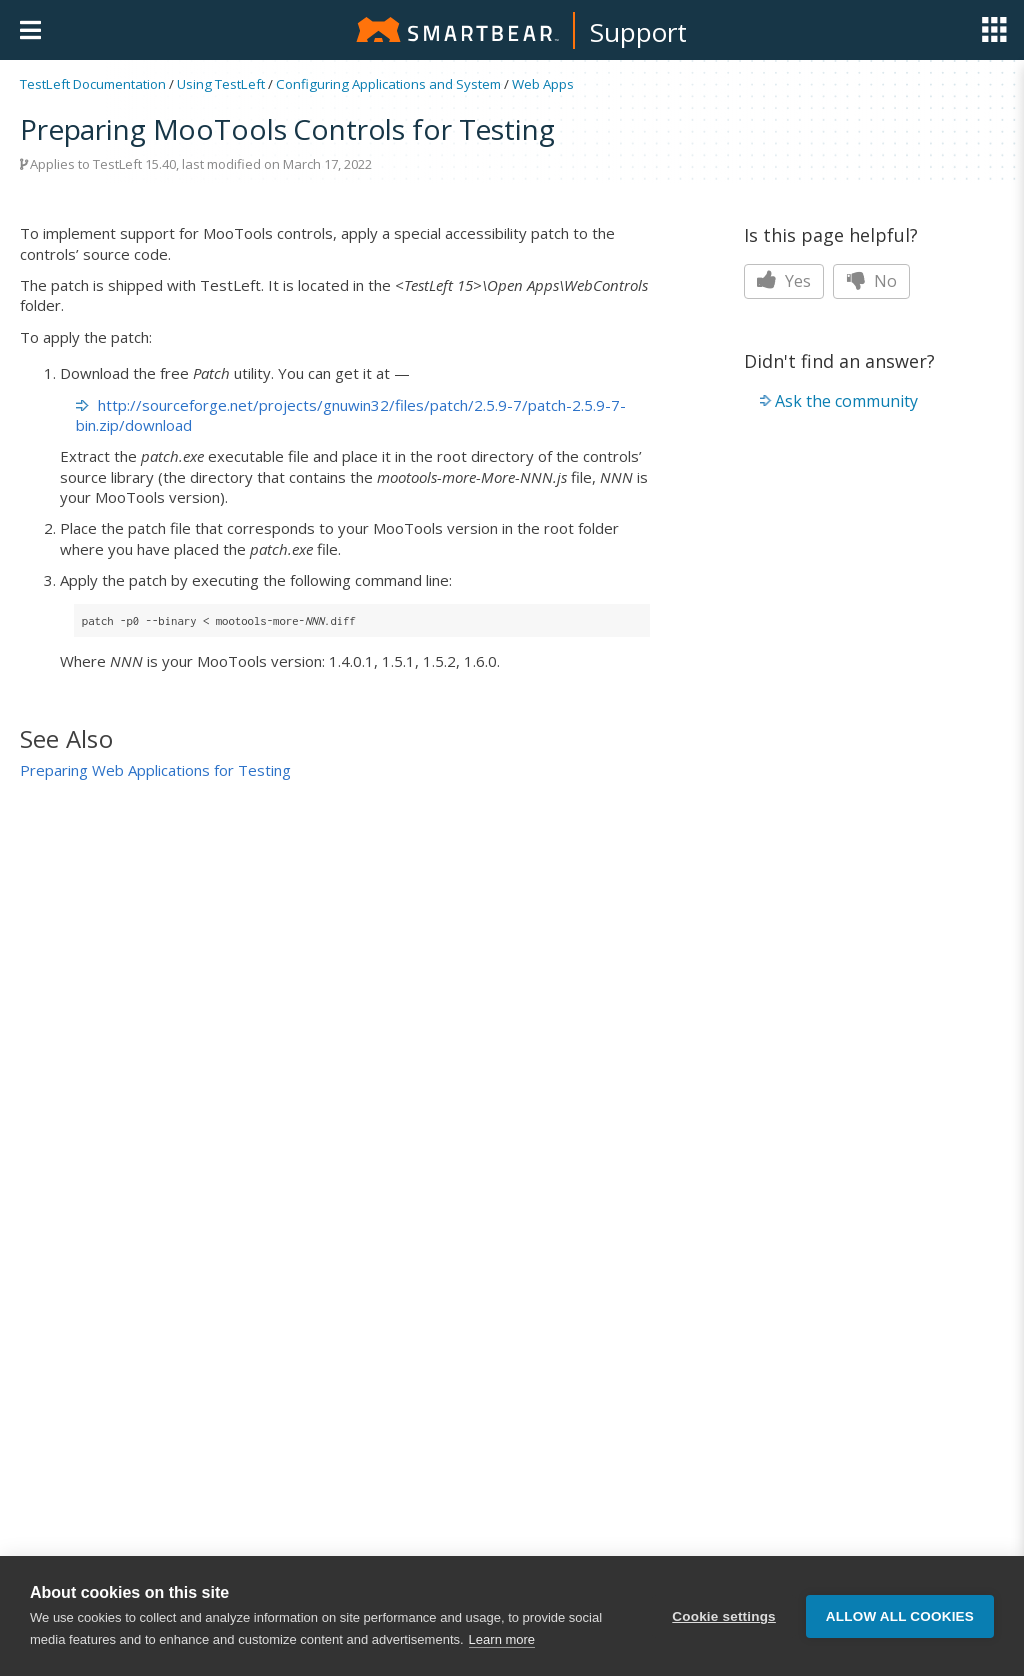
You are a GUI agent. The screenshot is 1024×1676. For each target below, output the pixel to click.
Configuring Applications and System (388, 84)
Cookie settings (724, 1616)
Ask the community (846, 401)
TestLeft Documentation (93, 84)
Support (638, 32)
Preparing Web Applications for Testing (155, 770)
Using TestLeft (221, 84)
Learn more (502, 1639)
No (871, 281)
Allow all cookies (900, 1616)
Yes (784, 281)
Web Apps (543, 84)
